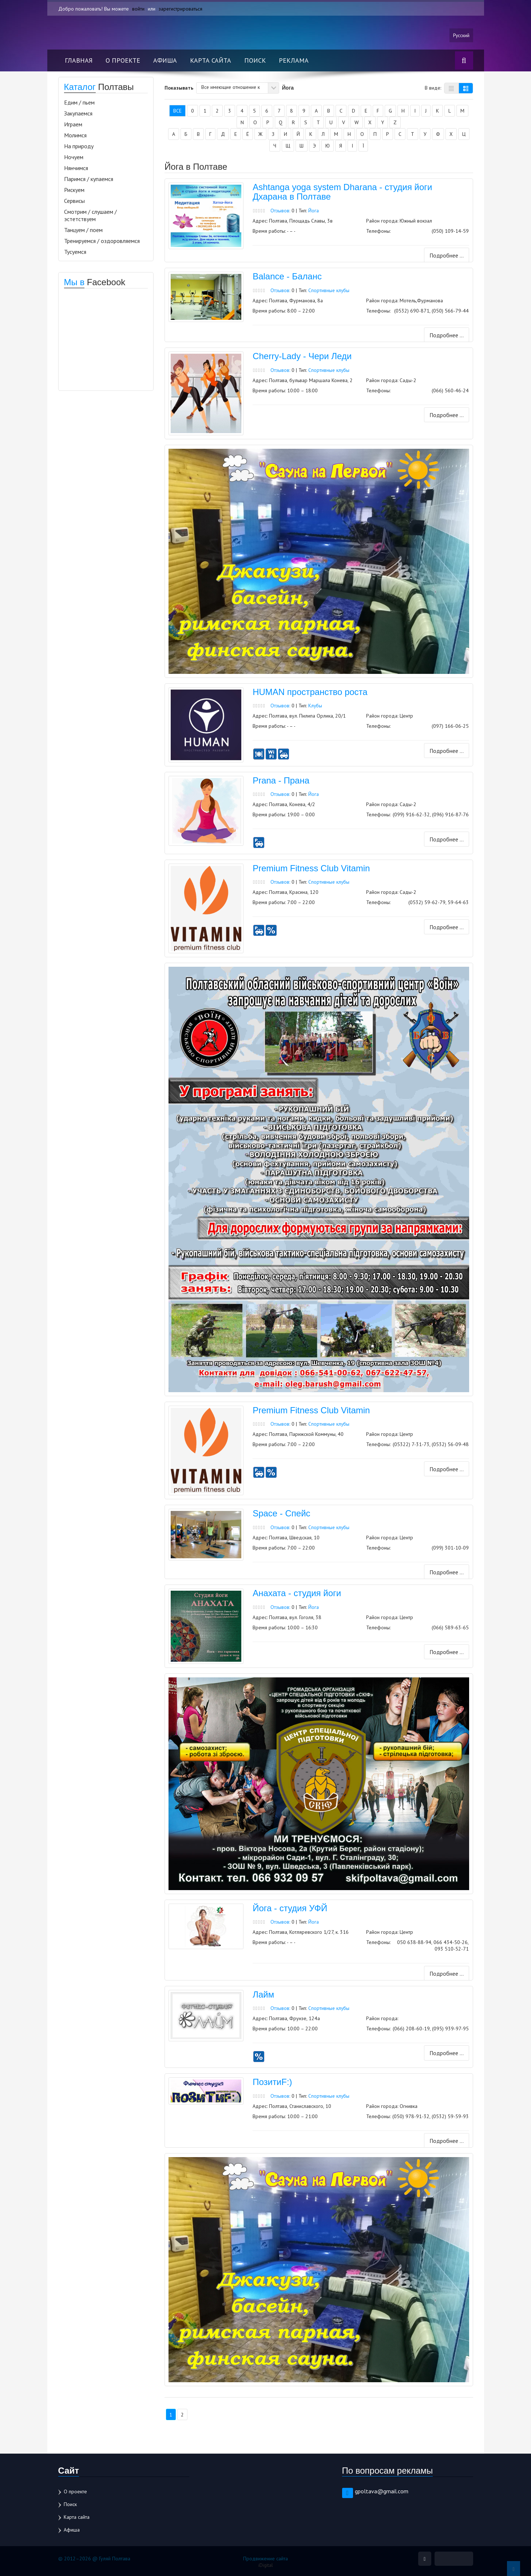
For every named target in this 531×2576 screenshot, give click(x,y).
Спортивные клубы (329, 290)
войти (138, 8)
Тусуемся (75, 252)
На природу (79, 146)
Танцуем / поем (83, 230)
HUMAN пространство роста (310, 693)
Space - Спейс (281, 1513)
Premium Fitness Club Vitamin (311, 867)
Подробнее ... (446, 256)
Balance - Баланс (287, 277)
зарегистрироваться (181, 8)
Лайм (263, 1994)
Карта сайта (210, 60)
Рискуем (74, 190)
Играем (73, 124)
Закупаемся (78, 113)
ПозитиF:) (272, 2081)
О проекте (123, 60)
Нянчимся (76, 168)
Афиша (165, 60)
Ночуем (73, 157)
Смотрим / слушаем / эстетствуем (90, 215)
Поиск (255, 60)
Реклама (294, 60)
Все (177, 111)
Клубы (316, 706)
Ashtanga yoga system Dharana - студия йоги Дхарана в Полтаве (342, 192)
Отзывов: (280, 211)
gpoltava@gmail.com (381, 2489)
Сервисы (74, 201)
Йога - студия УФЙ (290, 1908)
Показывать (179, 88)
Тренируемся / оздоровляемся (102, 241)
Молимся (75, 135)
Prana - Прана (281, 781)
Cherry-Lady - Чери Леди (302, 357)
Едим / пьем (79, 102)
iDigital (265, 2563)
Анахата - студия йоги (297, 1593)
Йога (314, 211)
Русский (460, 35)
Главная (78, 60)
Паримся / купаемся (88, 179)
